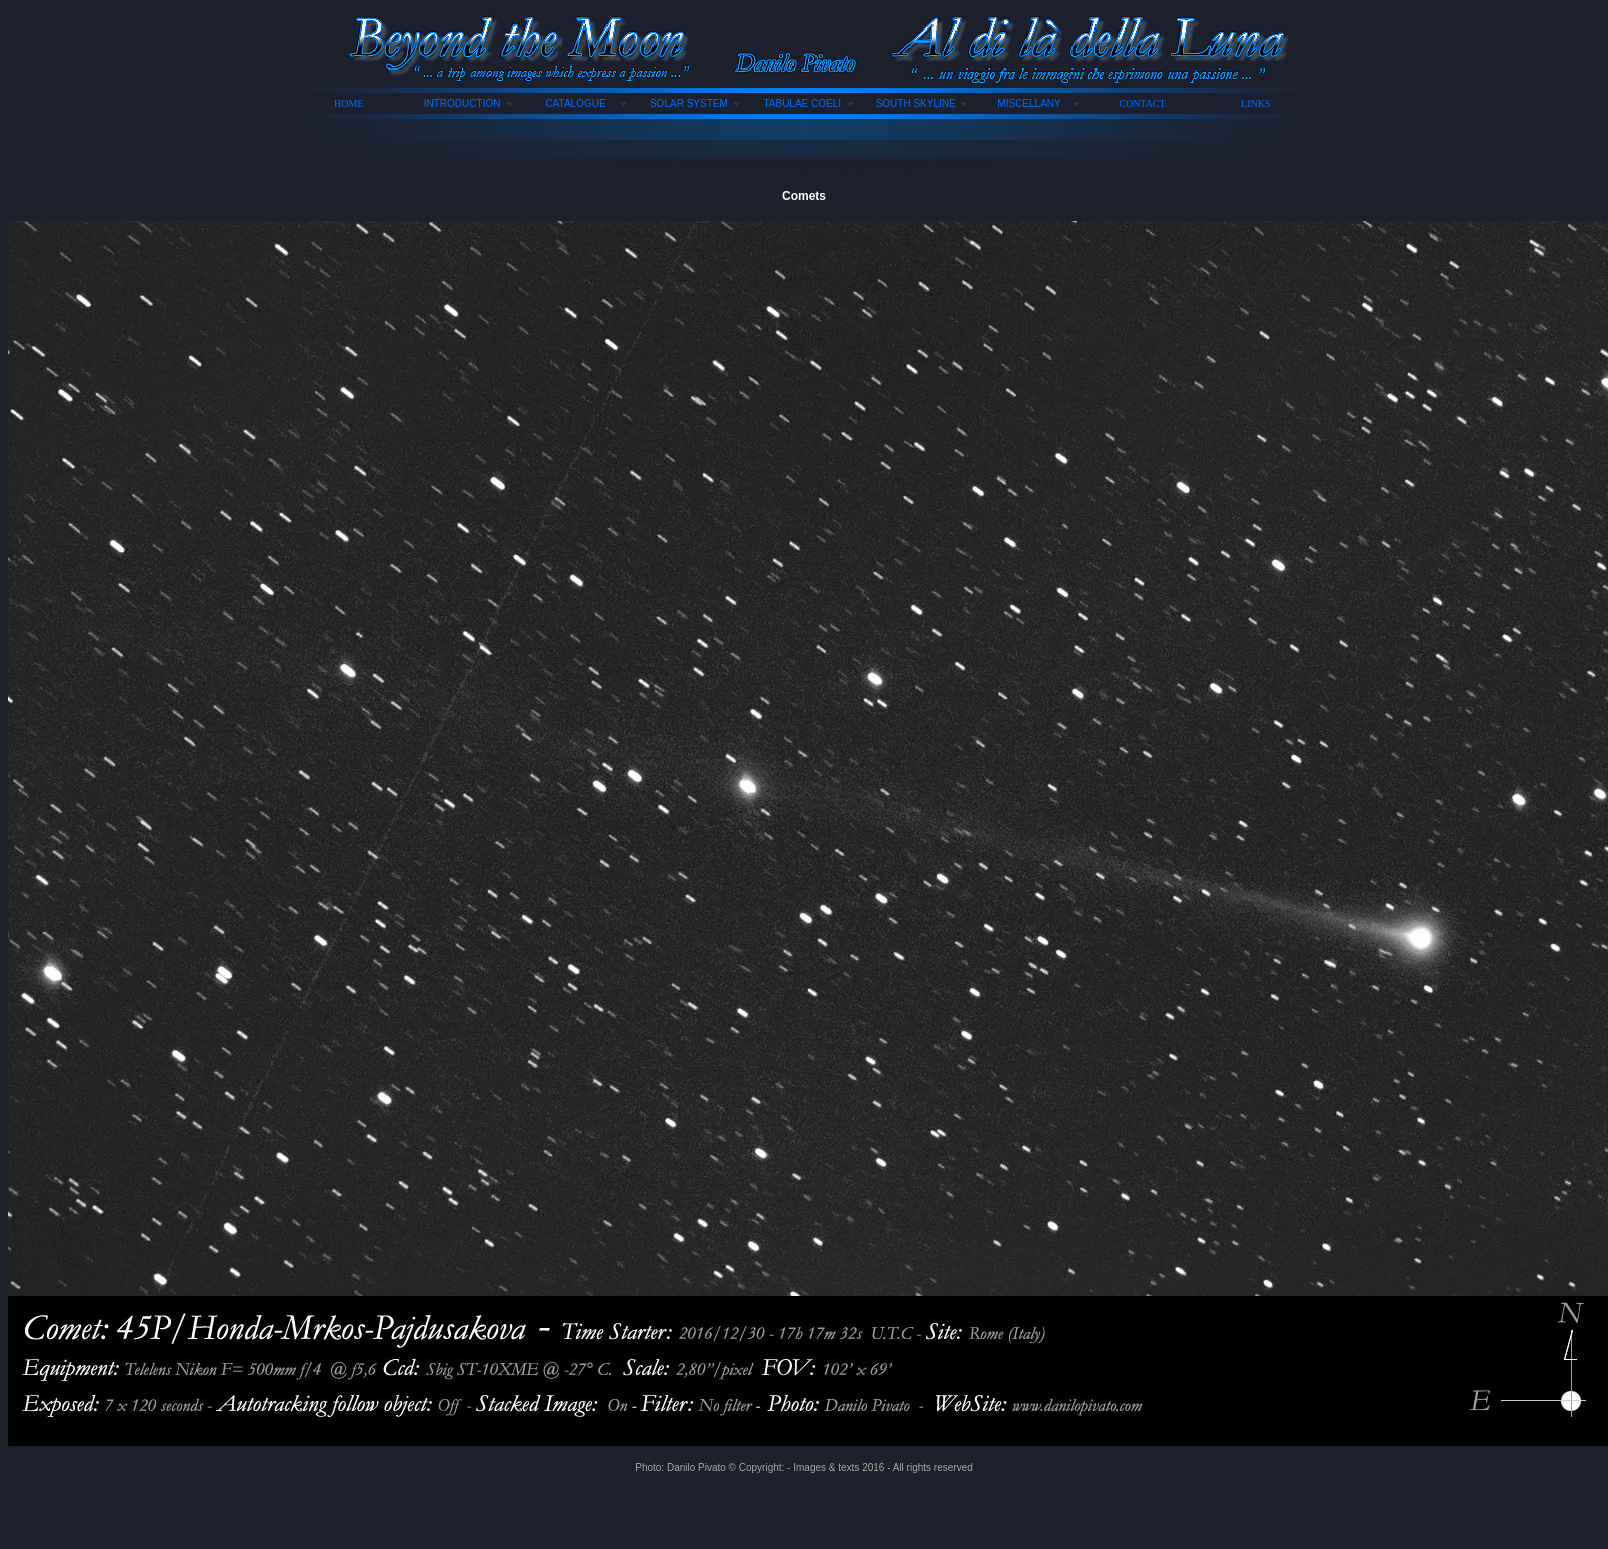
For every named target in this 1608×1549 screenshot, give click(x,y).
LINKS (1255, 103)
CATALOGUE (575, 103)
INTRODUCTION (462, 103)
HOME (348, 103)
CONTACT (1142, 103)
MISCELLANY (1028, 103)
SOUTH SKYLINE (916, 103)
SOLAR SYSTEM (689, 103)
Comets (804, 196)
